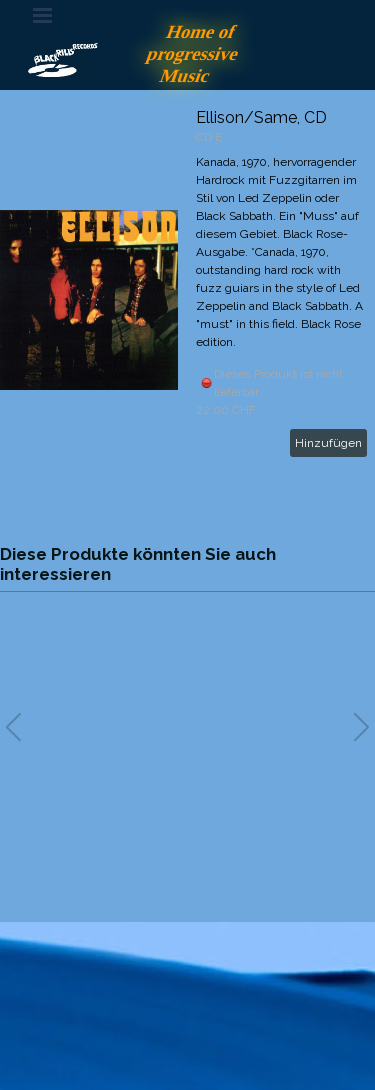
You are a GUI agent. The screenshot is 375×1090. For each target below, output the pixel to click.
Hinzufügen (328, 443)
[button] (361, 727)
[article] (187, 300)
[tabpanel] (188, 994)
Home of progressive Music (195, 53)
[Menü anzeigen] (43, 15)
